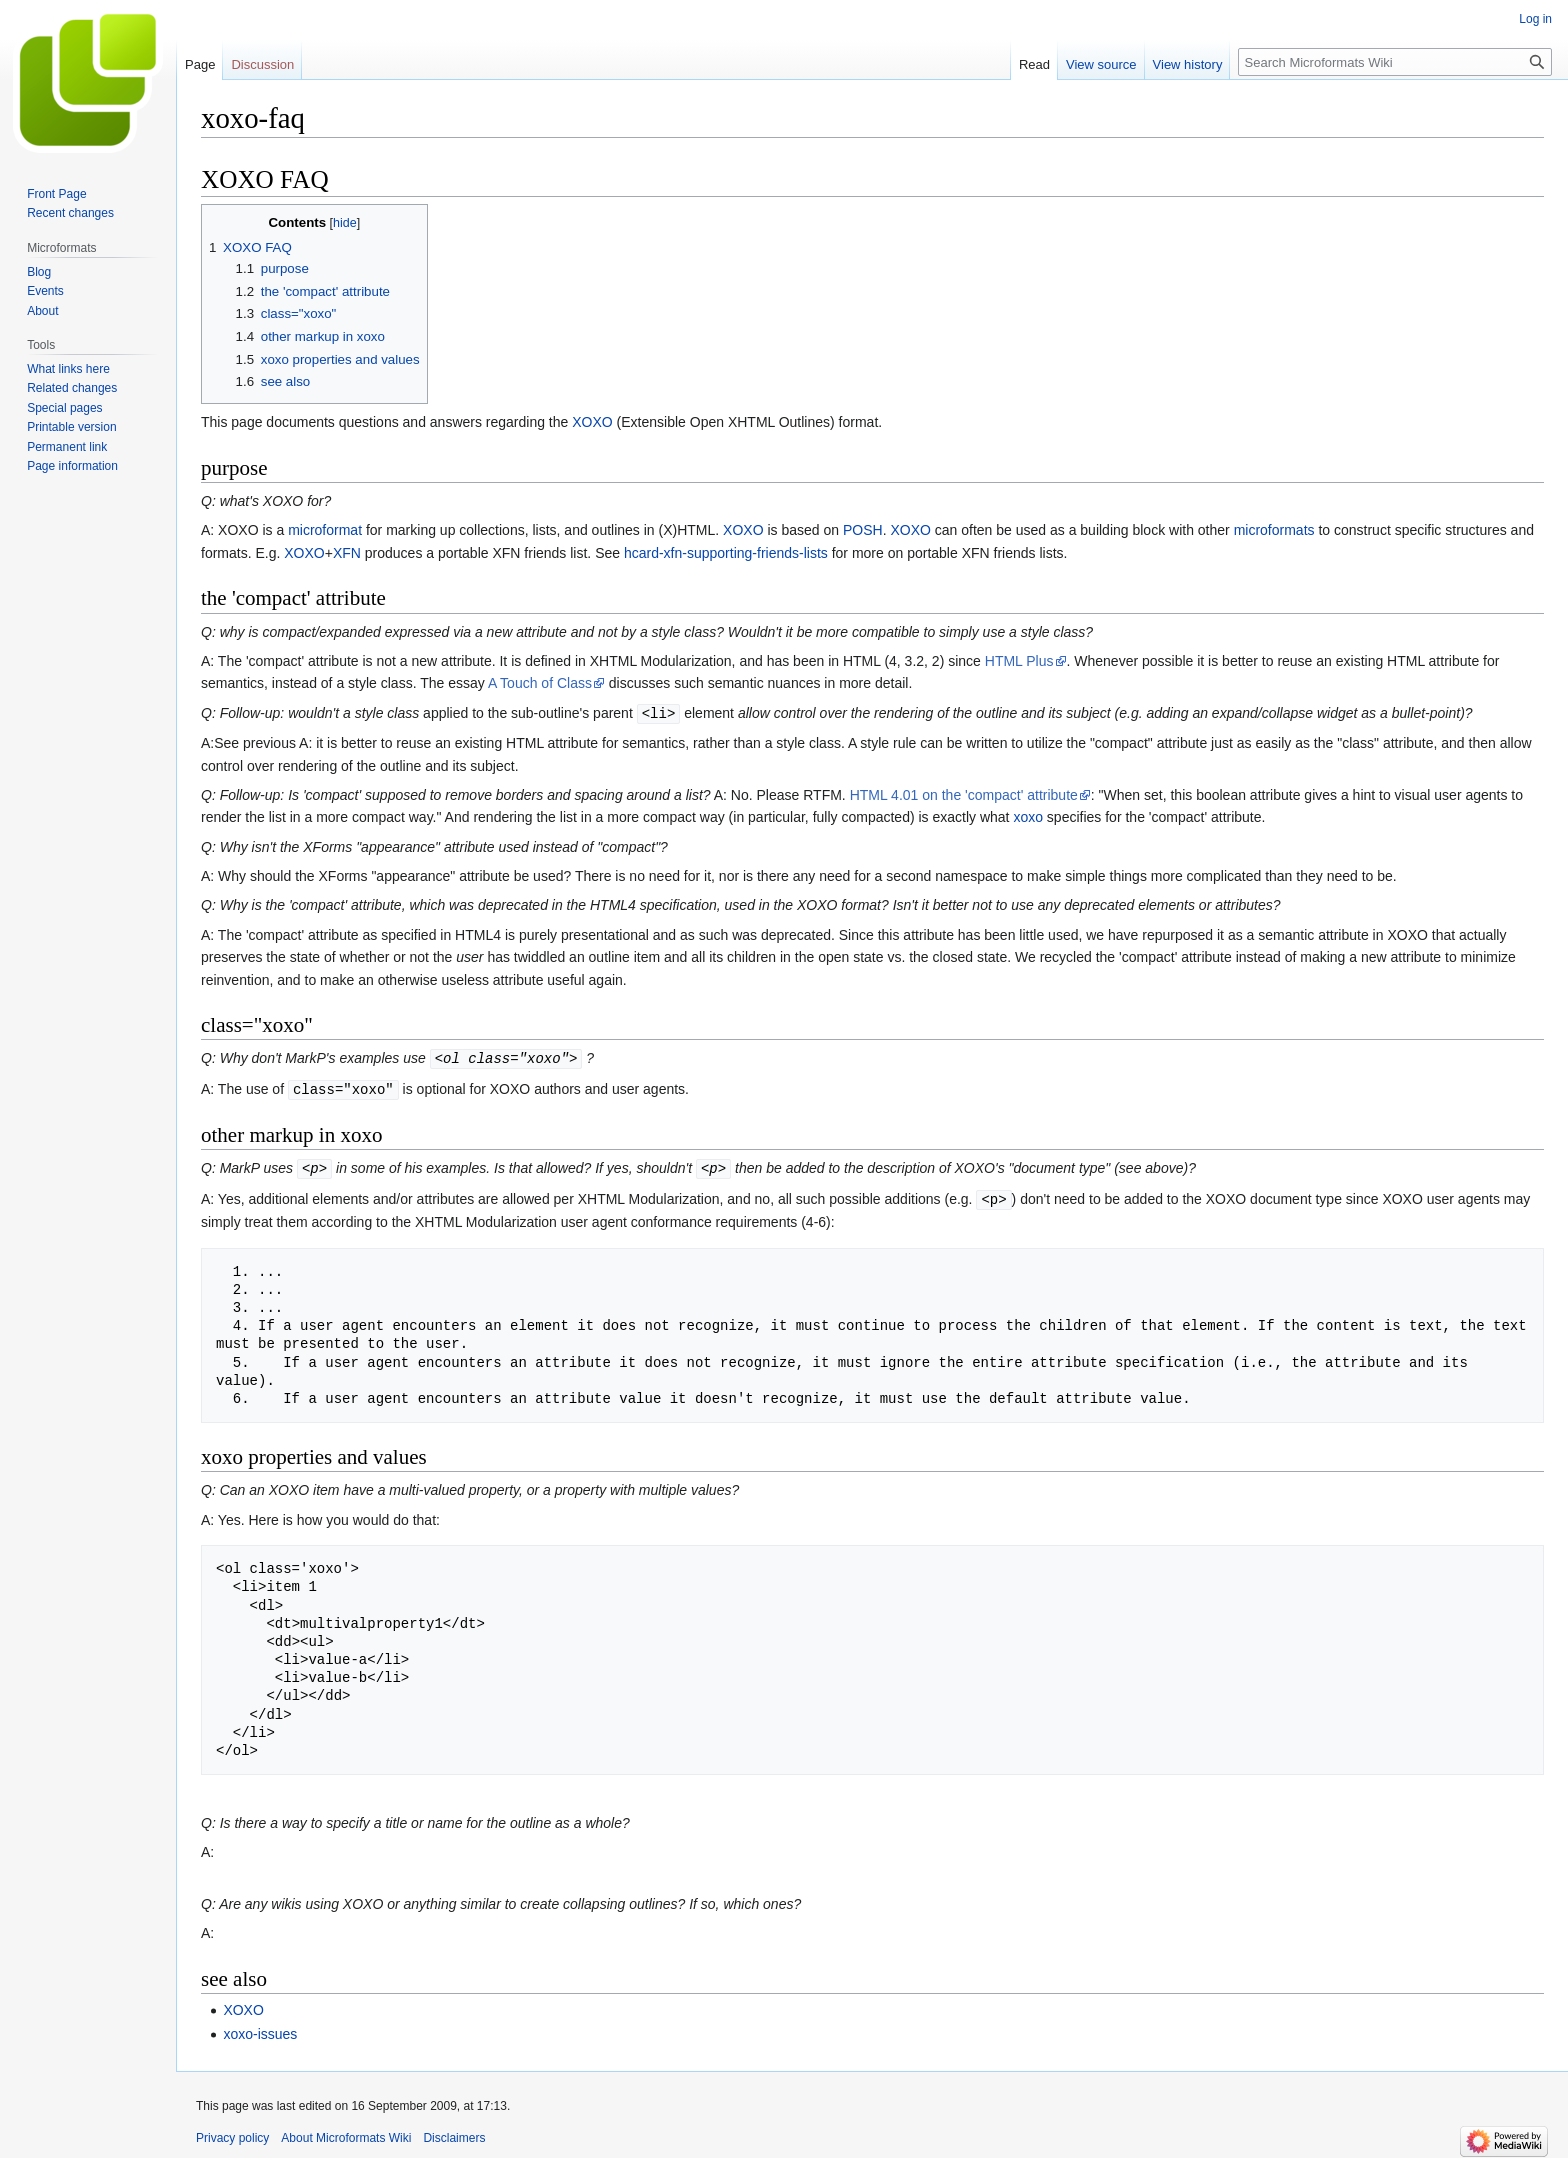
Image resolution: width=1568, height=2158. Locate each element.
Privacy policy (232, 2133)
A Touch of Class (540, 683)
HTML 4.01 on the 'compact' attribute (964, 794)
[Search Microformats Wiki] (1395, 62)
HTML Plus (1019, 661)
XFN (347, 553)
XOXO (592, 422)
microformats (1274, 530)
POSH (863, 530)
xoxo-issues (260, 2029)
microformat (325, 530)
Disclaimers (454, 2133)
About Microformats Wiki (346, 2133)
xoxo (1028, 816)
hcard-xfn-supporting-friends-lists (726, 553)
